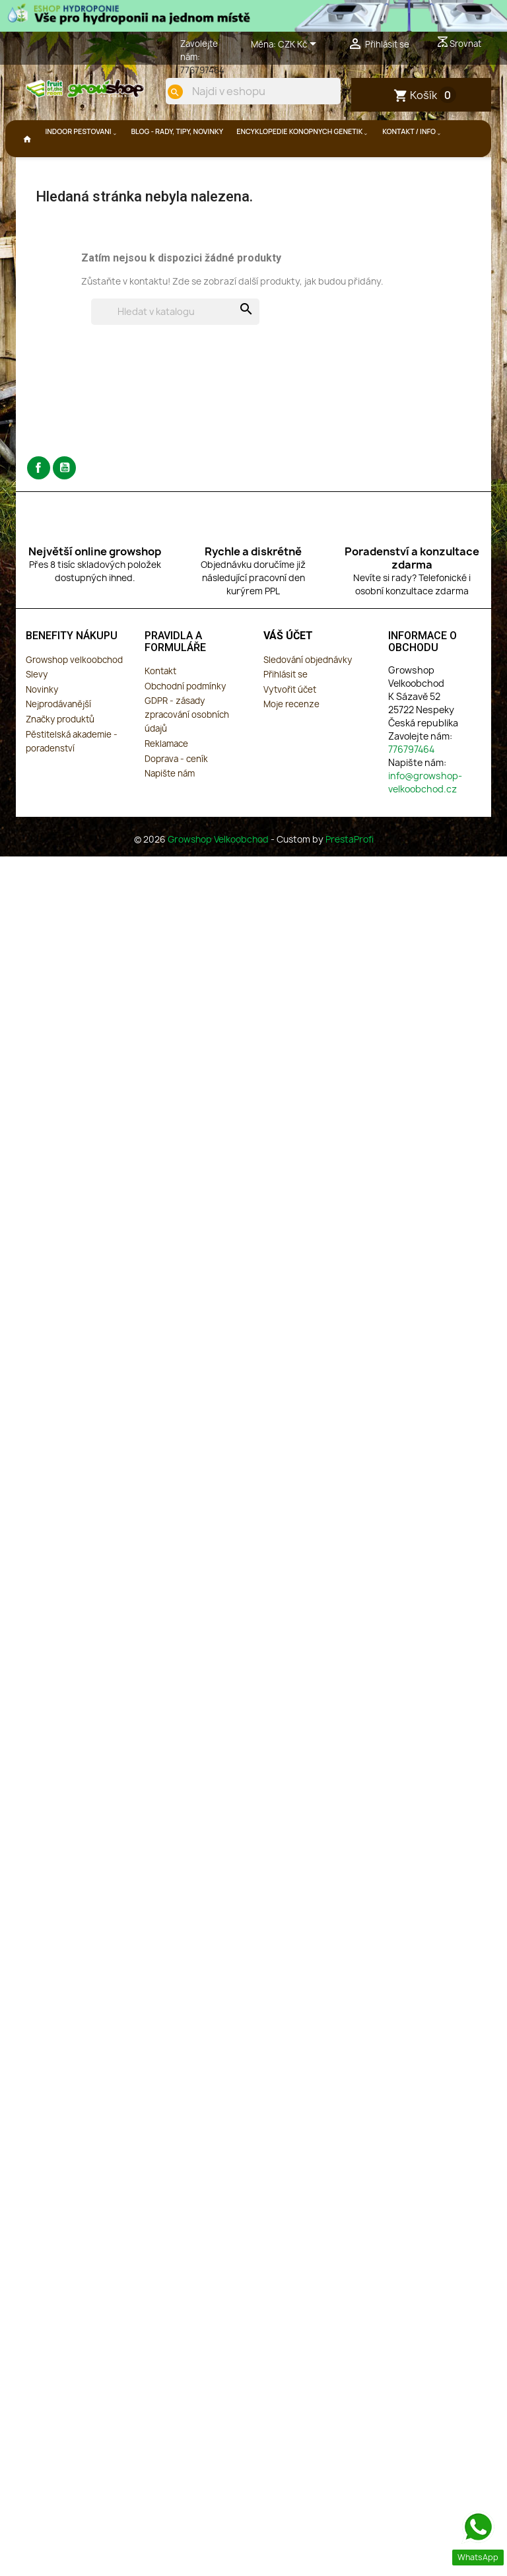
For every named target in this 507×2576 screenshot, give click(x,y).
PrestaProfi (349, 876)
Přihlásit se (285, 711)
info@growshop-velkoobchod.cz (425, 819)
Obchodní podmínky (185, 723)
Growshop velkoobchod (74, 697)
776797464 (202, 70)
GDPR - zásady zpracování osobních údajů (187, 751)
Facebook (38, 504)
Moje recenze (291, 741)
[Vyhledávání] (175, 348)
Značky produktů (60, 756)
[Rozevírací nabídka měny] (299, 45)
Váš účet (288, 672)
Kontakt (160, 708)
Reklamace (166, 780)
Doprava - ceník (176, 796)
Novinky (42, 726)
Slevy (37, 711)
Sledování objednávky (307, 697)
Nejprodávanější (58, 741)
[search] (315, 136)
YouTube (64, 504)
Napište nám (170, 810)
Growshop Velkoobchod (219, 876)
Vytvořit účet (289, 726)
